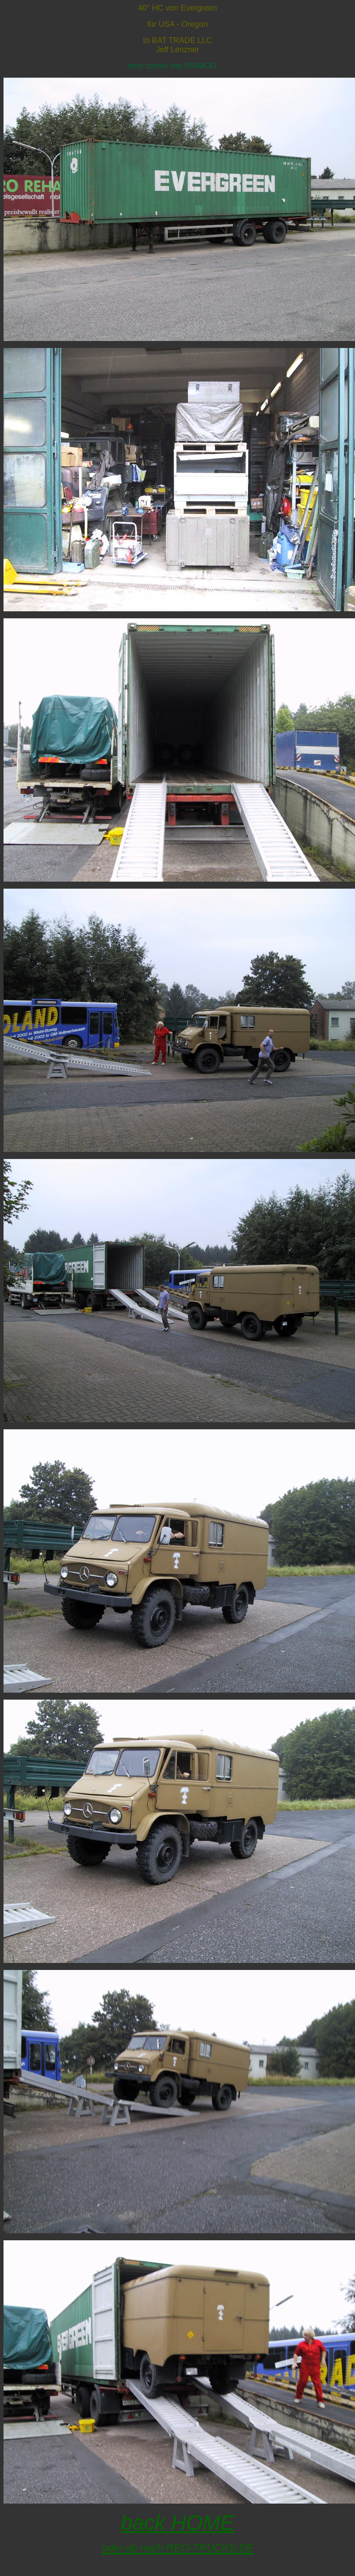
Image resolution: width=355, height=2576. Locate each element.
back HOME (178, 2522)
